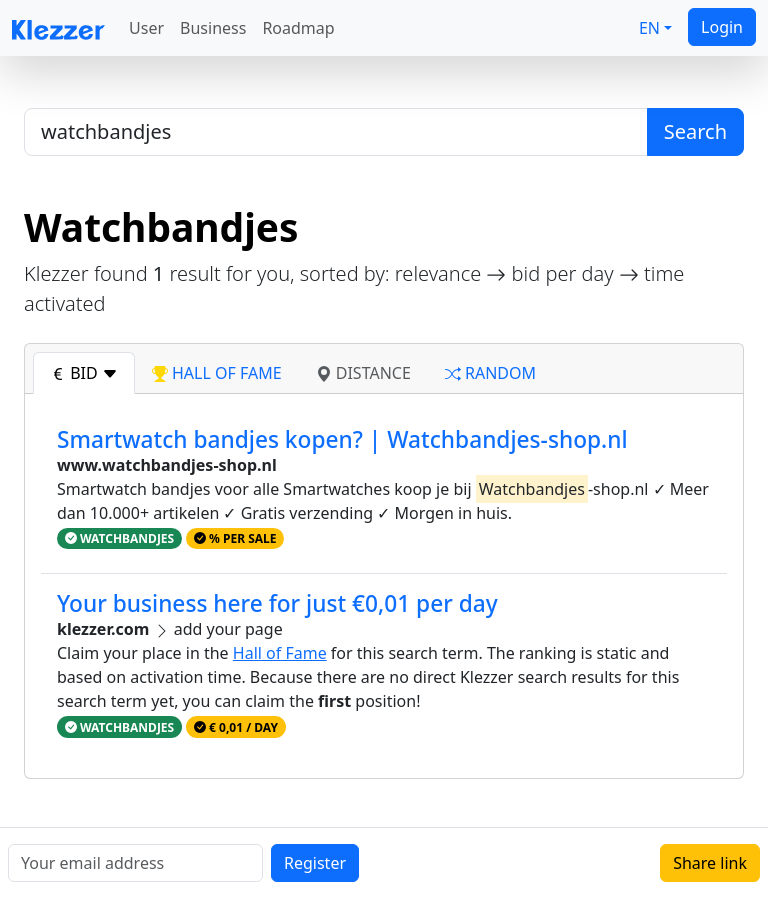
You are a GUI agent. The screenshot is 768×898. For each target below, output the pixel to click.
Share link (710, 863)
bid (84, 373)
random (490, 373)
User (146, 28)
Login (722, 27)
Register (315, 863)
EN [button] (649, 28)
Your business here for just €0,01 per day (277, 603)
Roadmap (298, 28)
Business (213, 28)
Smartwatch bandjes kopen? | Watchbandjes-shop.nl (342, 439)
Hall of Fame (280, 653)
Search (695, 131)
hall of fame (217, 373)
